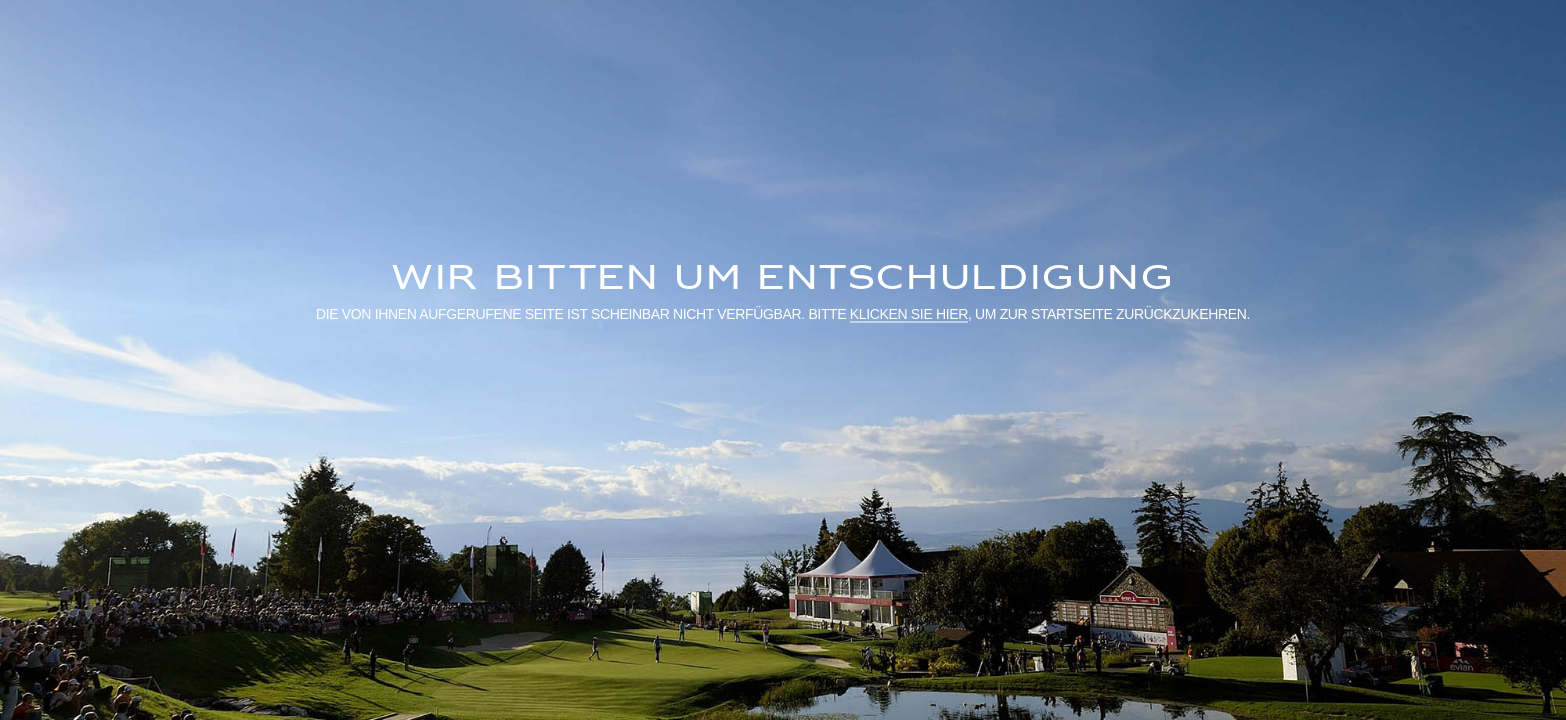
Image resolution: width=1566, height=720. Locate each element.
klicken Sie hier (909, 313)
